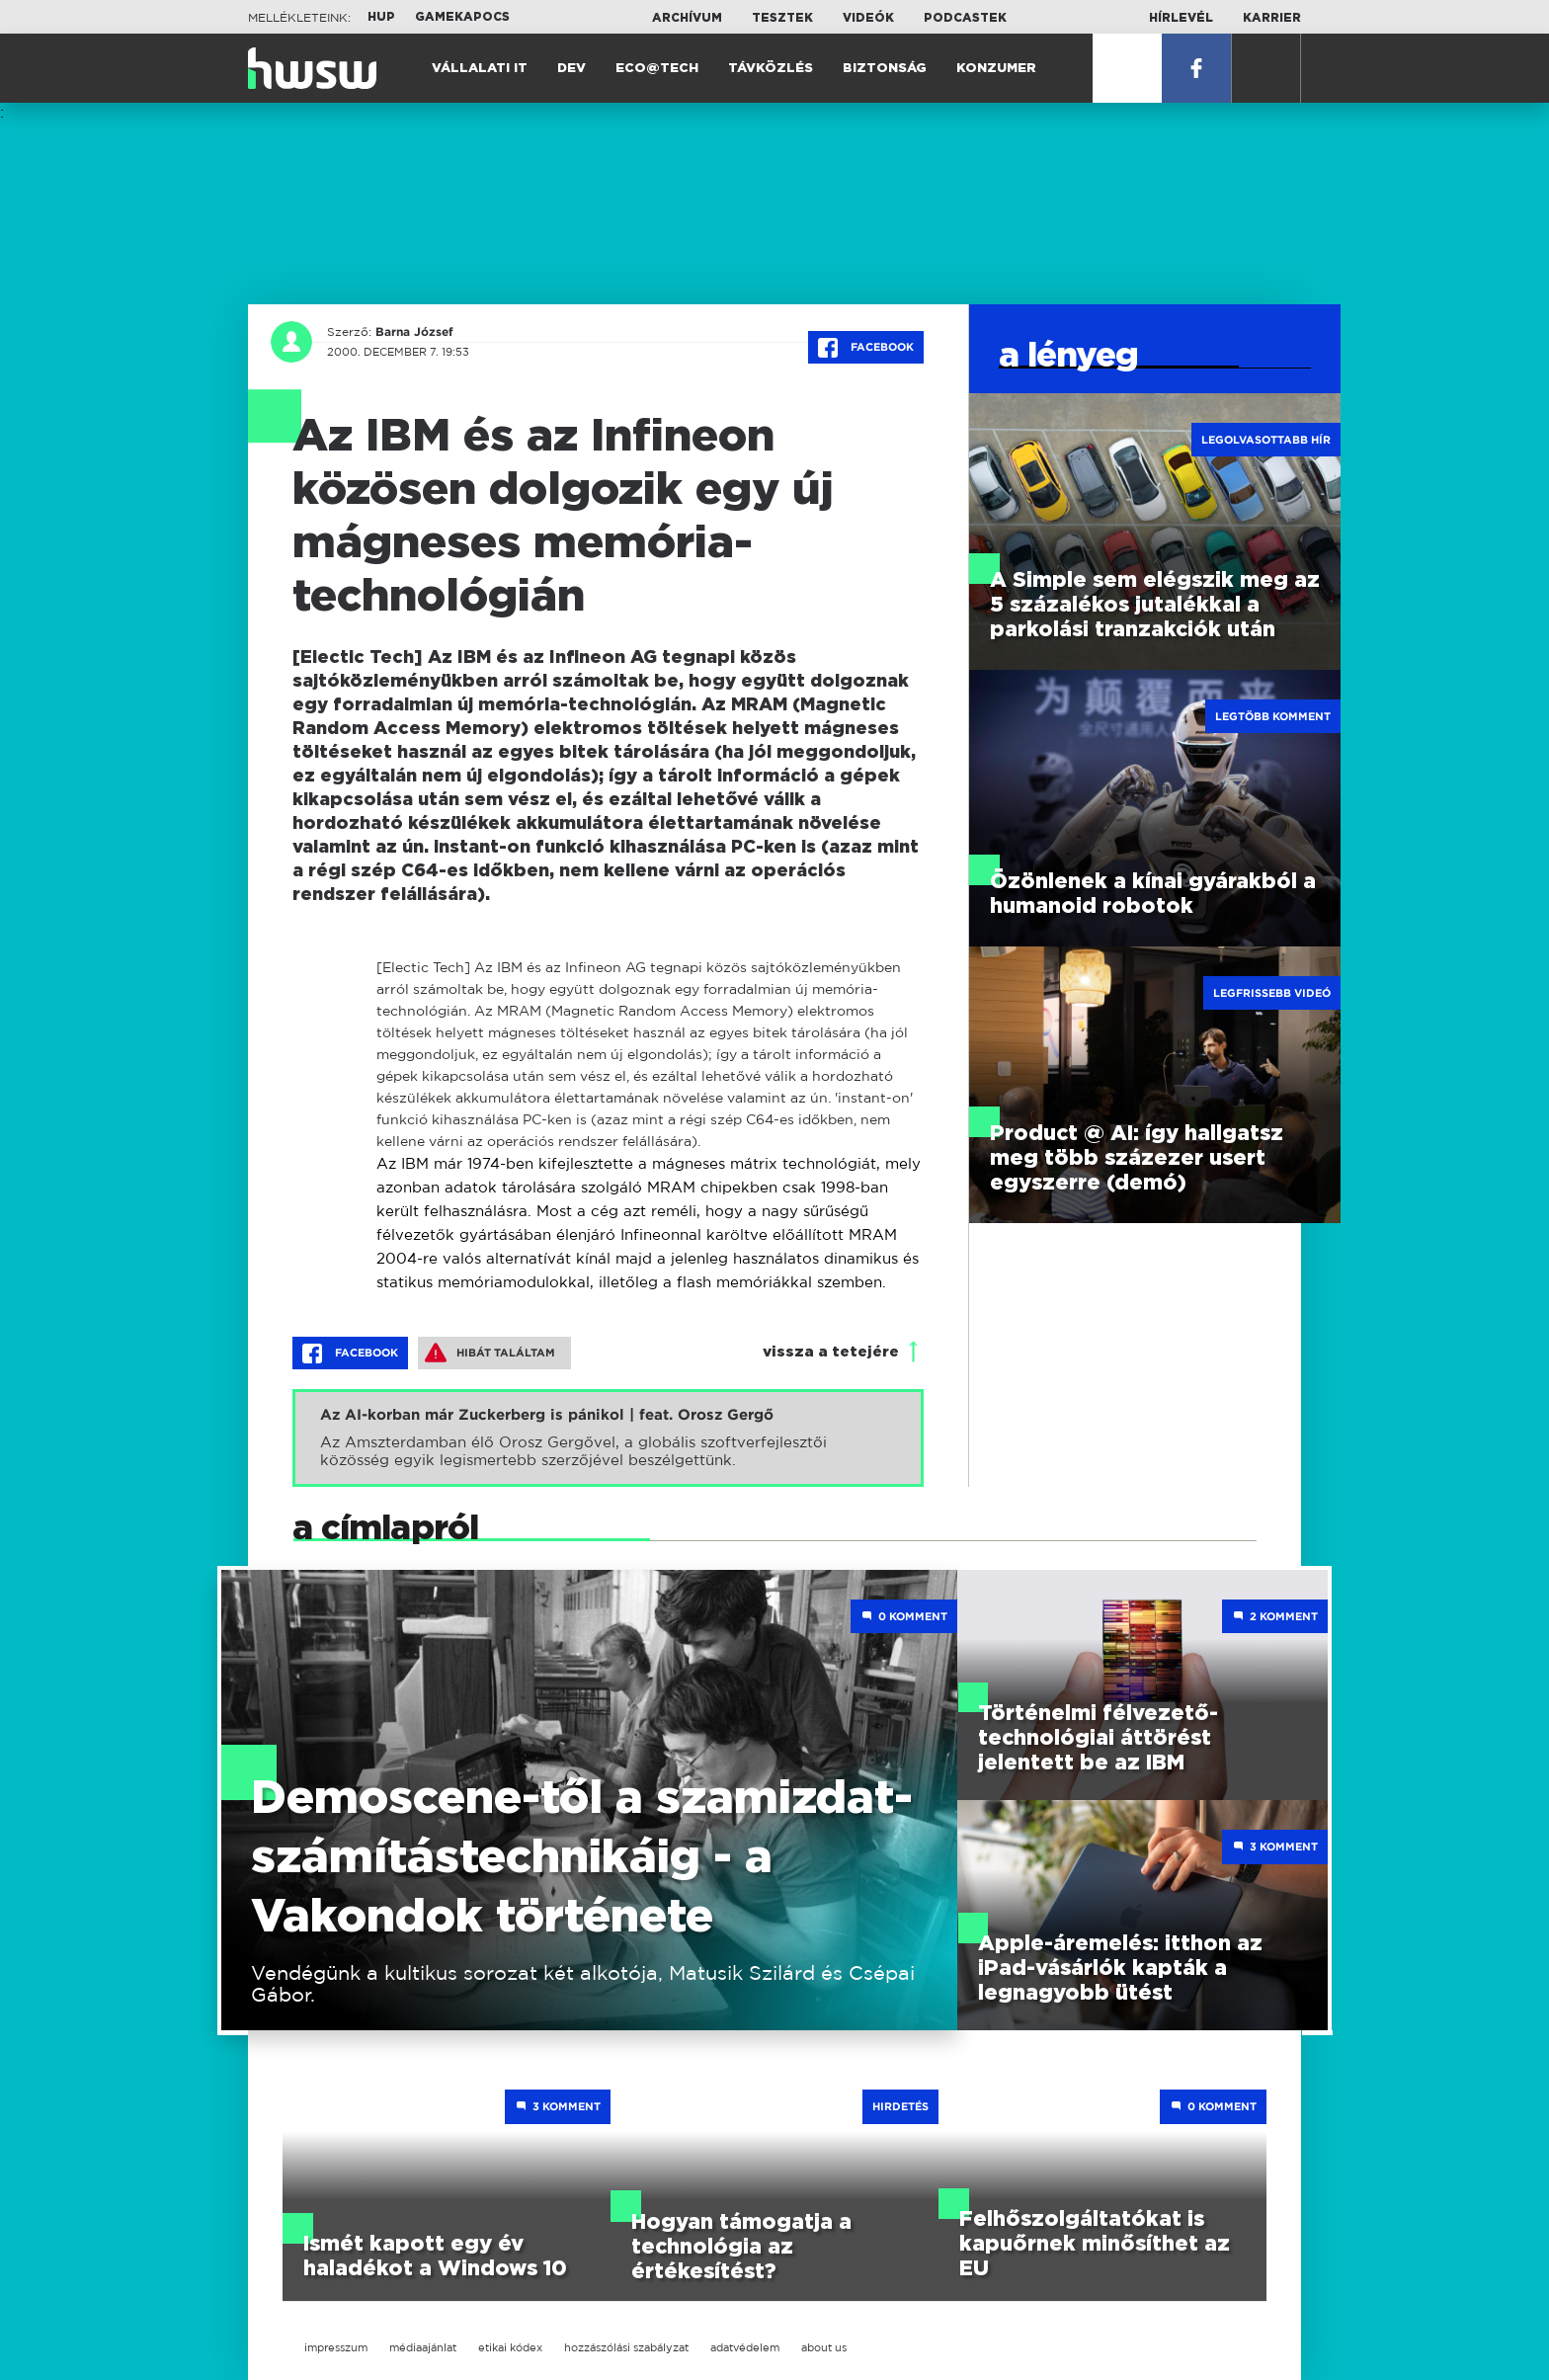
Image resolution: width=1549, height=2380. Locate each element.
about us (824, 2347)
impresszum (335, 2347)
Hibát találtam (490, 1352)
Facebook (866, 348)
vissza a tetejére (831, 1352)
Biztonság (885, 68)
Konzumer (996, 68)
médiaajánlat (422, 2347)
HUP (381, 17)
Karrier (1272, 18)
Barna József (414, 332)
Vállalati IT (480, 68)
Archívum (687, 18)
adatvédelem (744, 2347)
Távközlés (770, 68)
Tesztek (782, 18)
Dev (571, 68)
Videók (868, 18)
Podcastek (965, 18)
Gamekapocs (462, 17)
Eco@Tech (656, 68)
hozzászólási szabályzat (626, 2347)
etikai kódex (510, 2347)
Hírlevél (1181, 18)
